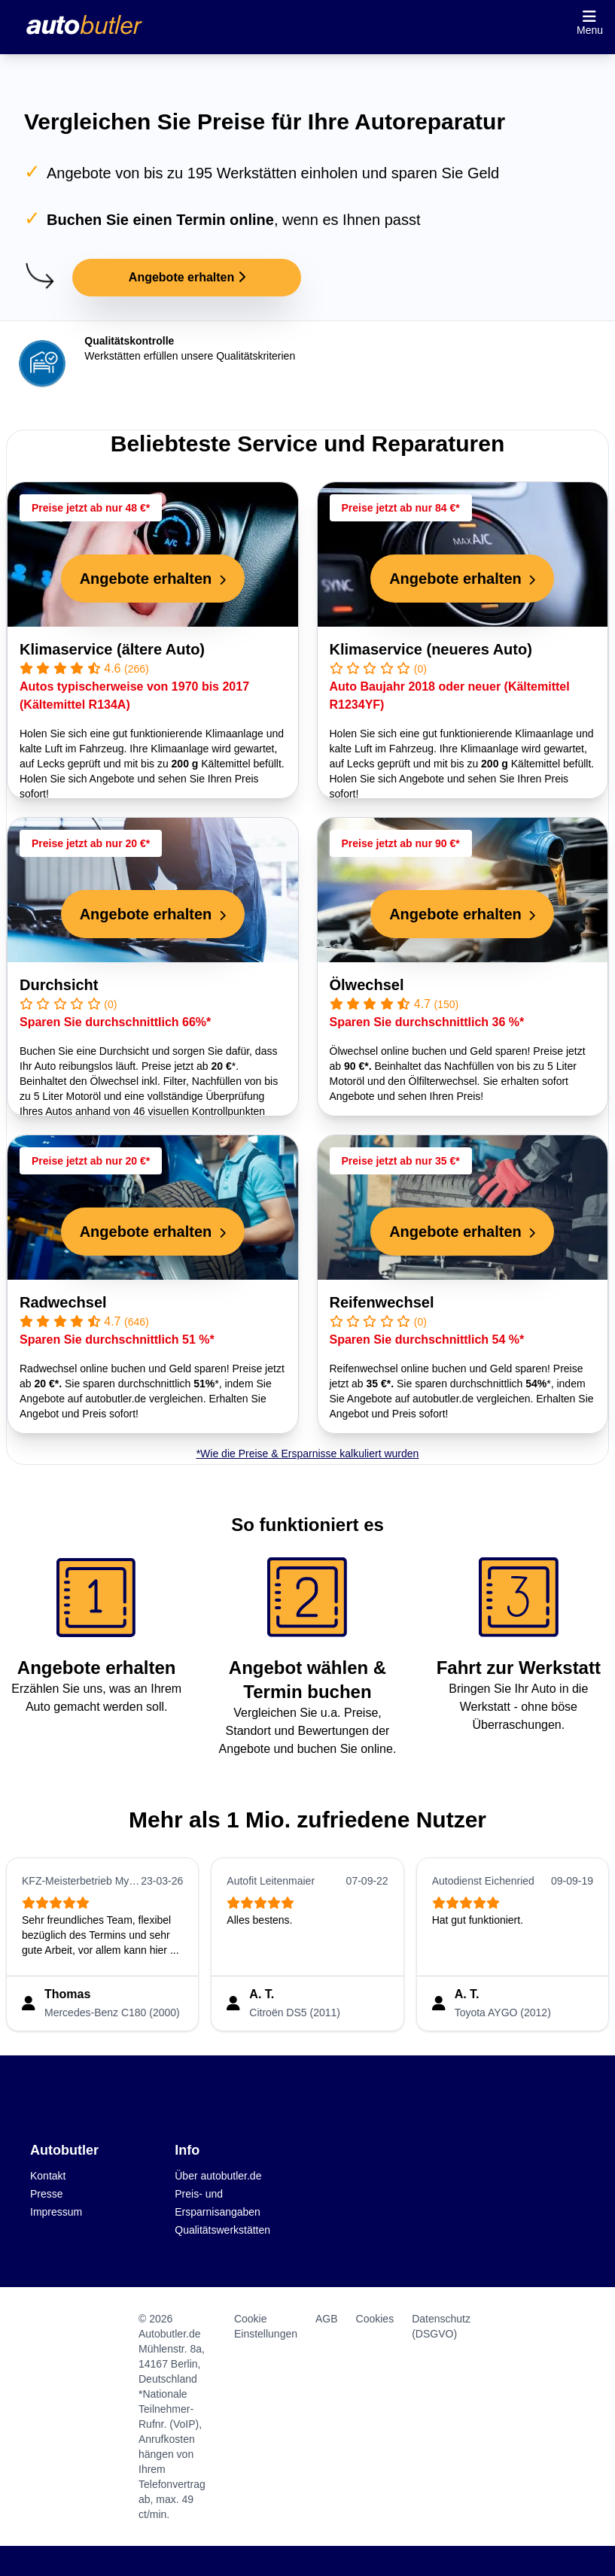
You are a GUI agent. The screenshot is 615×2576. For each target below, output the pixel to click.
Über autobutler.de (218, 2176)
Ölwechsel (367, 985)
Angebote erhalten (187, 277)
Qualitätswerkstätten (222, 2230)
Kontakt (47, 2176)
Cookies (375, 2319)
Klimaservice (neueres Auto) (431, 649)
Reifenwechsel (382, 1302)
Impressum (56, 2212)
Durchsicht (59, 985)
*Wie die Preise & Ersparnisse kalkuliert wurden (307, 1453)
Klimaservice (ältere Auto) (112, 649)
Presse (46, 2194)
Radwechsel (63, 1302)
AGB (326, 2319)
